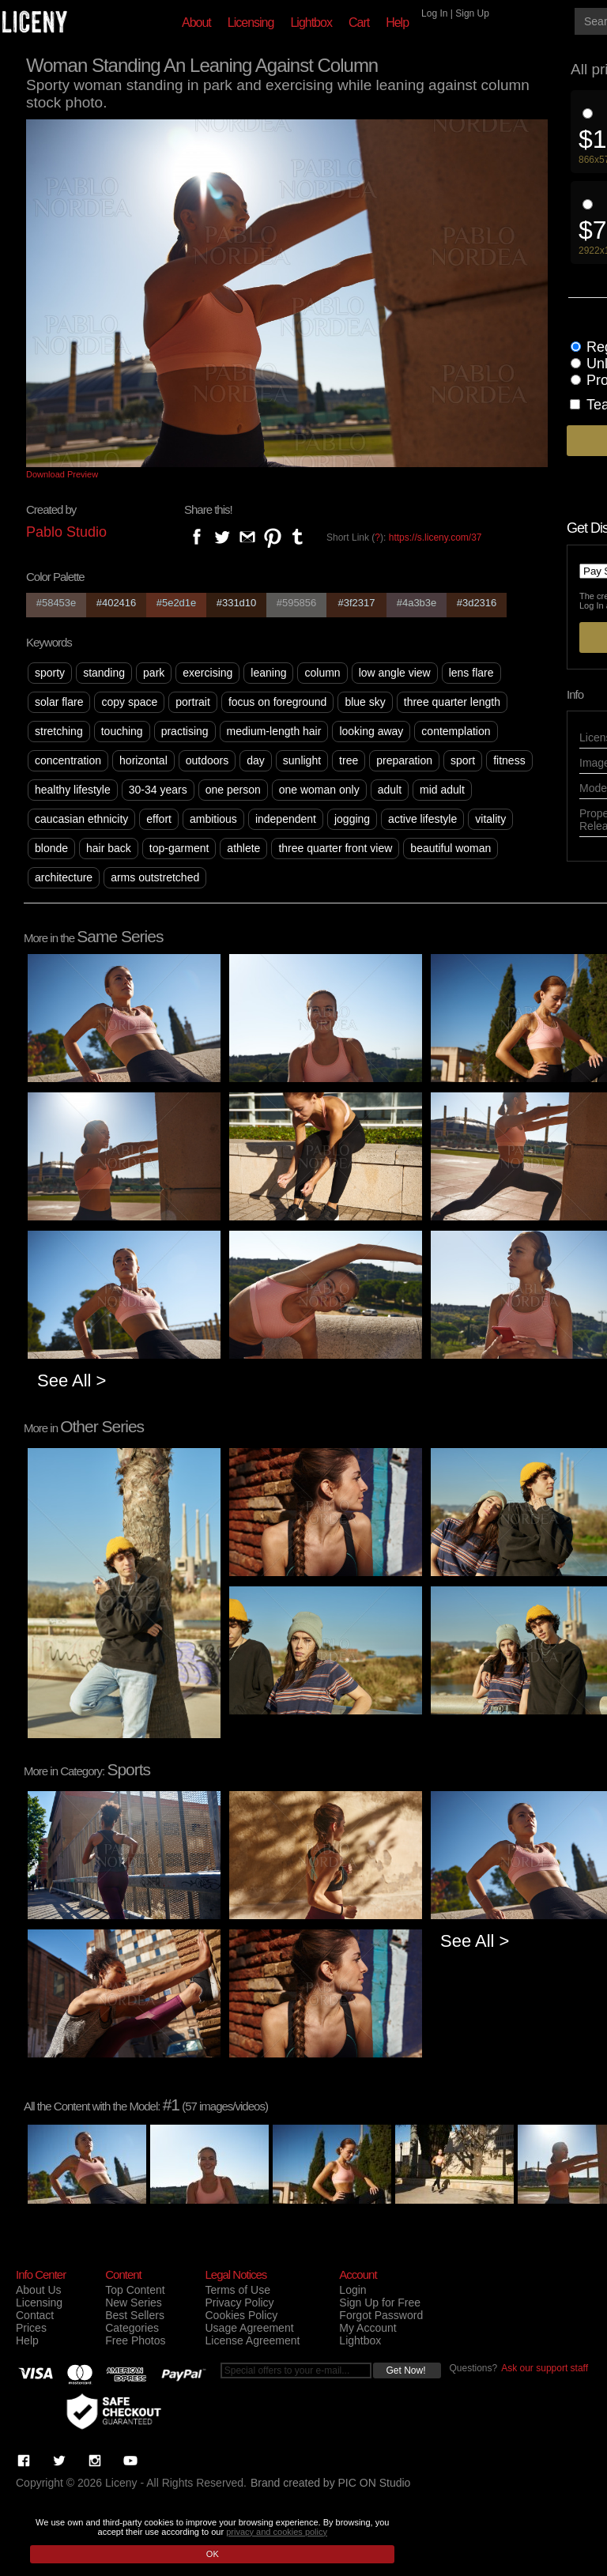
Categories (132, 2327)
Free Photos (135, 2340)
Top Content (135, 2290)
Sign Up (472, 13)
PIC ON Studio (374, 2482)
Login (352, 2290)
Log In (434, 13)
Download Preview (62, 474)
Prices (31, 2327)
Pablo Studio (66, 532)
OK (212, 2554)
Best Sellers (134, 2315)
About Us (39, 2290)
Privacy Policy (239, 2302)
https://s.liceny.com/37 (435, 537)
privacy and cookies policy (276, 2531)
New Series (133, 2302)
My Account (367, 2327)
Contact (35, 2315)
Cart (359, 22)
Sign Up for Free (379, 2302)
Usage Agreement (249, 2327)
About (196, 22)
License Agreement (252, 2340)
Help (397, 22)
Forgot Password (381, 2315)
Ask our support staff (544, 2368)
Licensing (251, 22)
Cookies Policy (241, 2315)
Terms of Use (237, 2290)
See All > (71, 1380)
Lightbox (311, 22)
